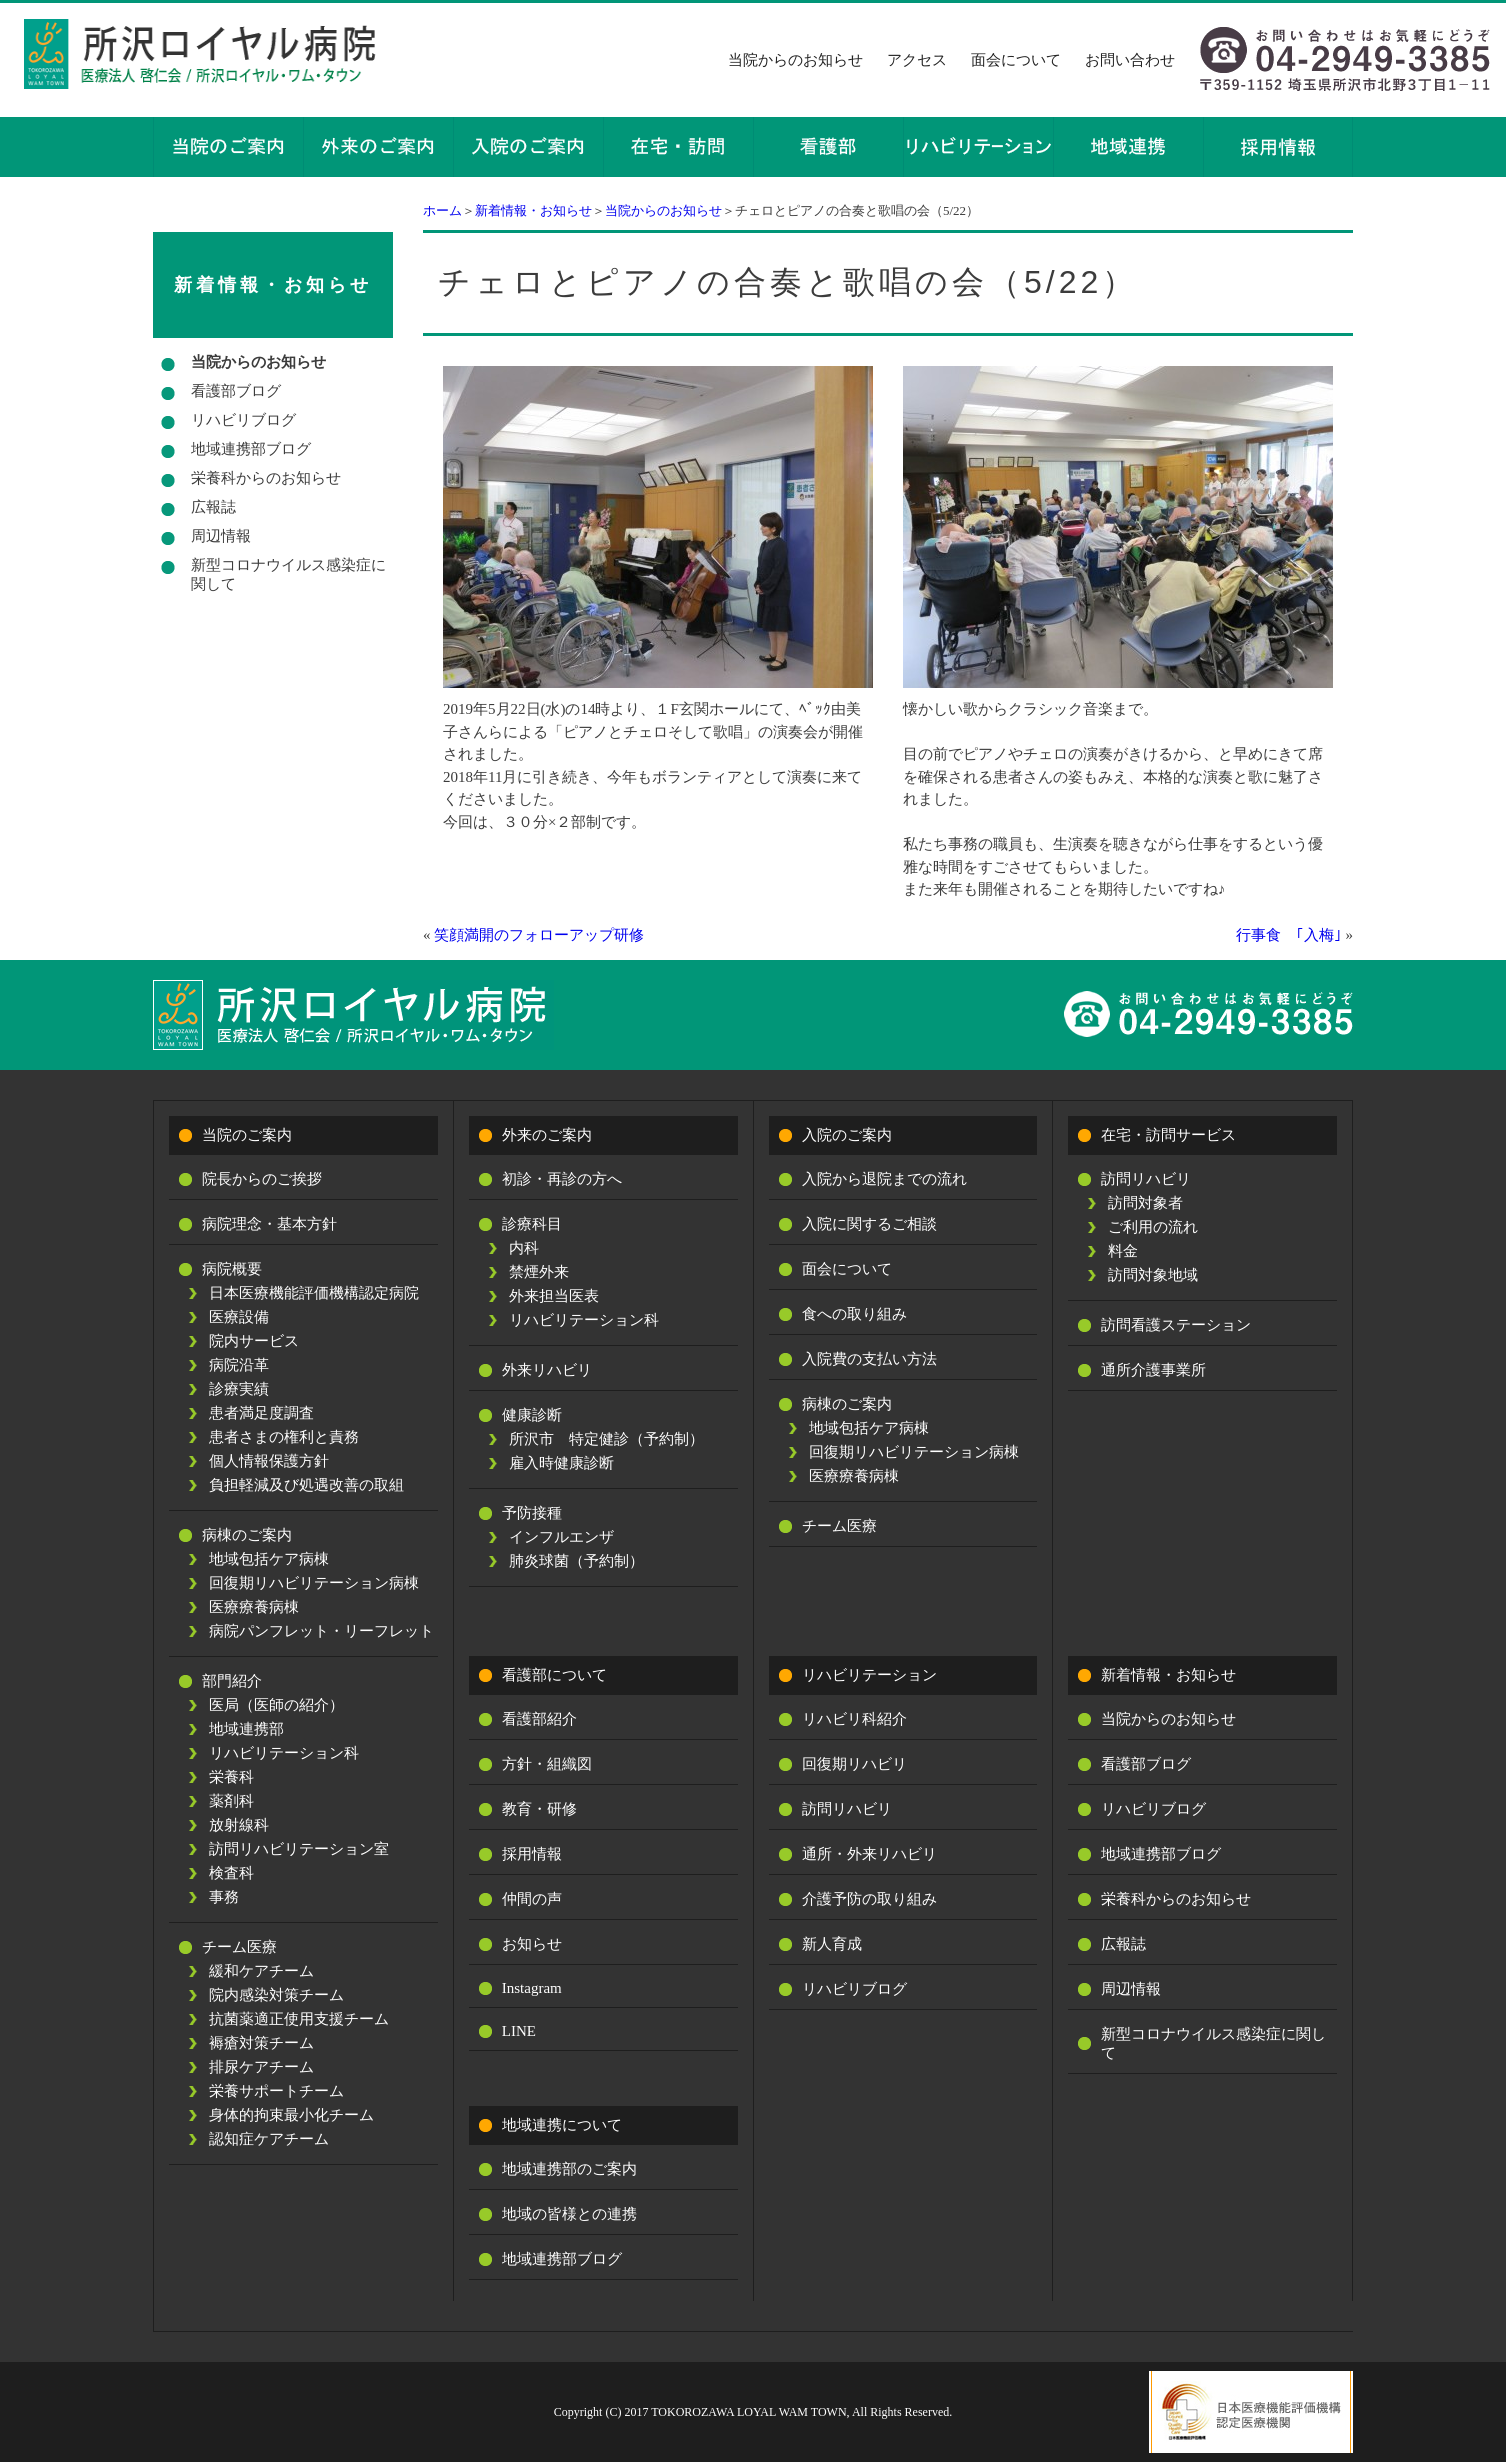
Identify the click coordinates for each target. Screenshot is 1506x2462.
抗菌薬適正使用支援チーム (299, 2019)
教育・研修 (539, 1809)
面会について (1016, 60)
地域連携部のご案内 (569, 2169)
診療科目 (532, 1224)
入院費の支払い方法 (869, 1359)
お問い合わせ (1130, 60)
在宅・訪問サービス (1168, 1135)
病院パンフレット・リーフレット (321, 1631)
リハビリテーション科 (284, 1753)
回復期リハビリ (854, 1764)
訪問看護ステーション (1176, 1325)
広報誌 (213, 507)
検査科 (231, 1873)
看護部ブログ (236, 391)
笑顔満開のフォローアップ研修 (539, 935)
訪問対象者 (1145, 1203)
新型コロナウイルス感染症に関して (288, 574)
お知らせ (532, 1944)
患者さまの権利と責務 (284, 1437)
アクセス (917, 60)
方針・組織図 (547, 1764)
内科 (524, 1248)
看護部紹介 (539, 1719)
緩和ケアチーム (261, 1971)
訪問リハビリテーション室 (299, 1849)
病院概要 (232, 1269)
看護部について (554, 1675)
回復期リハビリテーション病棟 (314, 1583)
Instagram (532, 1988)
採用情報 (532, 1854)
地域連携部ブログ (251, 449)
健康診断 (532, 1415)
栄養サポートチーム (276, 2091)
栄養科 (231, 1777)
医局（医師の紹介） (276, 1705)
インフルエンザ (561, 1537)
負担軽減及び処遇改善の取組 (306, 1485)
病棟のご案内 (247, 1535)
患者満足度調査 (261, 1413)
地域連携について (562, 2125)
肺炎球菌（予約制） (576, 1561)
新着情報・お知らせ (533, 210)
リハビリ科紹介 (854, 1719)
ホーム (442, 210)
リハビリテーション (869, 1675)
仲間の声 (532, 1899)
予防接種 (532, 1513)
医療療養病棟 (254, 1607)
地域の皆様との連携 (569, 2214)
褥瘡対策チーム (261, 2043)
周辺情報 (221, 536)
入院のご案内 (847, 1135)
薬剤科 (231, 1801)
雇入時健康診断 (561, 1463)
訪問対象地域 (1153, 1275)
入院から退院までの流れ (884, 1179)
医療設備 (239, 1317)
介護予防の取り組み (869, 1899)
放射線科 (239, 1825)
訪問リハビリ (1146, 1179)
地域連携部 (246, 1729)
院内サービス (254, 1341)
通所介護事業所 (1153, 1370)
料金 (1123, 1251)
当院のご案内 (247, 1135)
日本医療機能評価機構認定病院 (314, 1293)
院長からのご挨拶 (262, 1179)
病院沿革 (239, 1365)
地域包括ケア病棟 (269, 1559)
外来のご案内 (547, 1135)
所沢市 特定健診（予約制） (606, 1439)
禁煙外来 (539, 1272)
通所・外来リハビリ (869, 1854)
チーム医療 (239, 1947)
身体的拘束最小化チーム (291, 2115)
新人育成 (832, 1944)
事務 (224, 1897)
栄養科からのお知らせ (266, 478)
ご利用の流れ (1153, 1227)
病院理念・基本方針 (269, 1224)
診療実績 (239, 1389)
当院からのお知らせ (795, 60)
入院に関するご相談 (869, 1224)
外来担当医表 (554, 1296)
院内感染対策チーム (276, 1995)
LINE (519, 2031)
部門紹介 (232, 1681)
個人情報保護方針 (269, 1461)
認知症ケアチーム (269, 2139)
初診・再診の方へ (562, 1179)
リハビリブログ (243, 420)
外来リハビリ (547, 1370)
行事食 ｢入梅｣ (1289, 935)
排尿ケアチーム (261, 2067)
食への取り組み (854, 1314)
